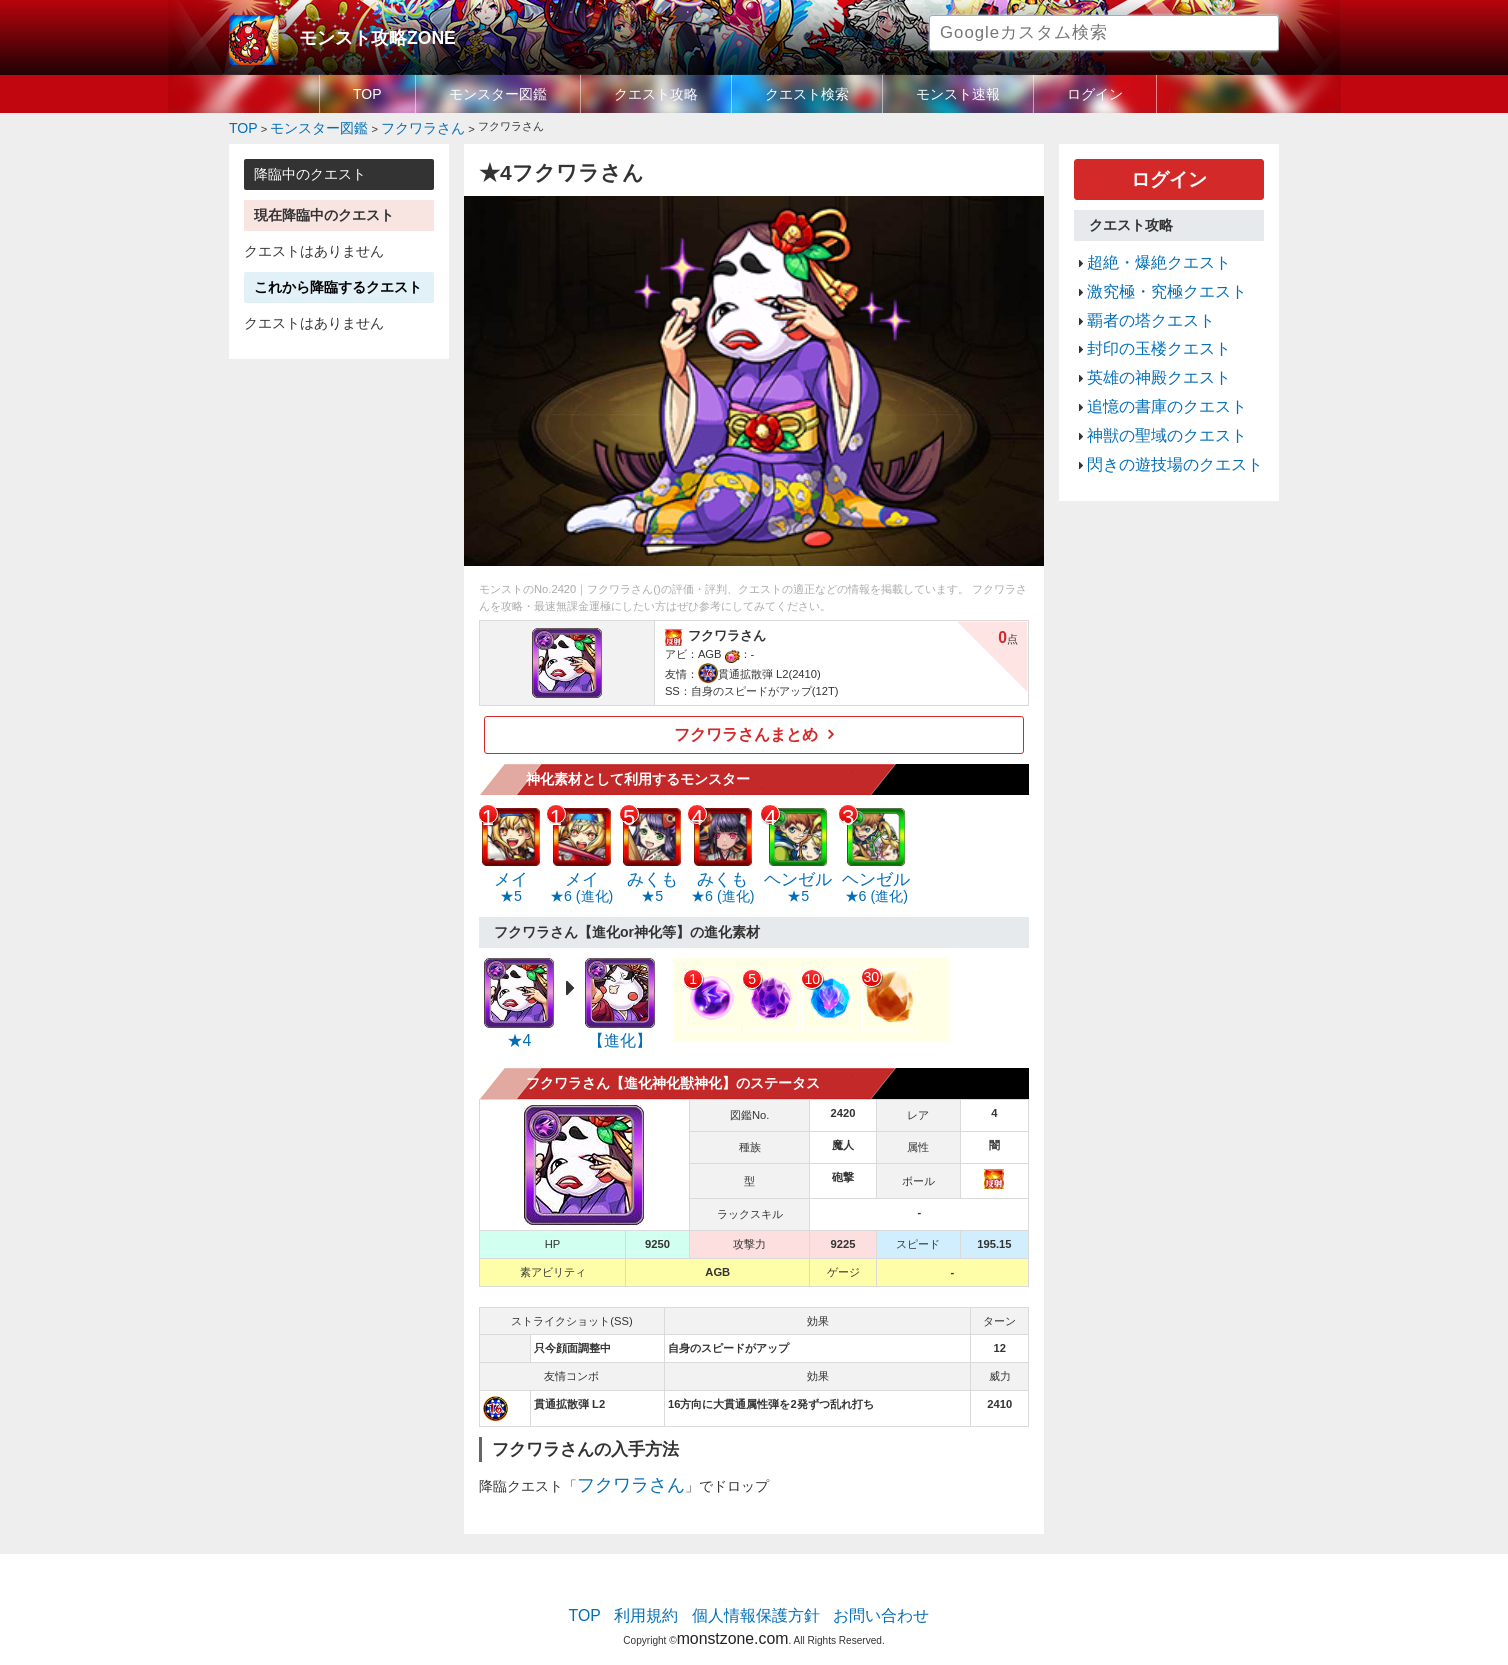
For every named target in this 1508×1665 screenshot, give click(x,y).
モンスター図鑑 (498, 94)
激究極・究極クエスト (1152, 274)
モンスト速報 (958, 94)
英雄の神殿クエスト (1145, 345)
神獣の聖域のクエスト (1152, 393)
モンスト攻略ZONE (360, 35)
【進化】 (620, 1025)
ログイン (1095, 94)
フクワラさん (619, 1465)
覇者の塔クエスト (1139, 298)
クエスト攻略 (656, 94)
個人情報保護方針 (756, 1590)
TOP (367, 94)
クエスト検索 (807, 94)
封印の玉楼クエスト (1145, 322)
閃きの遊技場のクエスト (1158, 417)
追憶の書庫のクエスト (1152, 369)
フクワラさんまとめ (746, 728)
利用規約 (664, 1590)
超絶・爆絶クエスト (1145, 250)
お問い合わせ (860, 1590)
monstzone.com (732, 1607)
